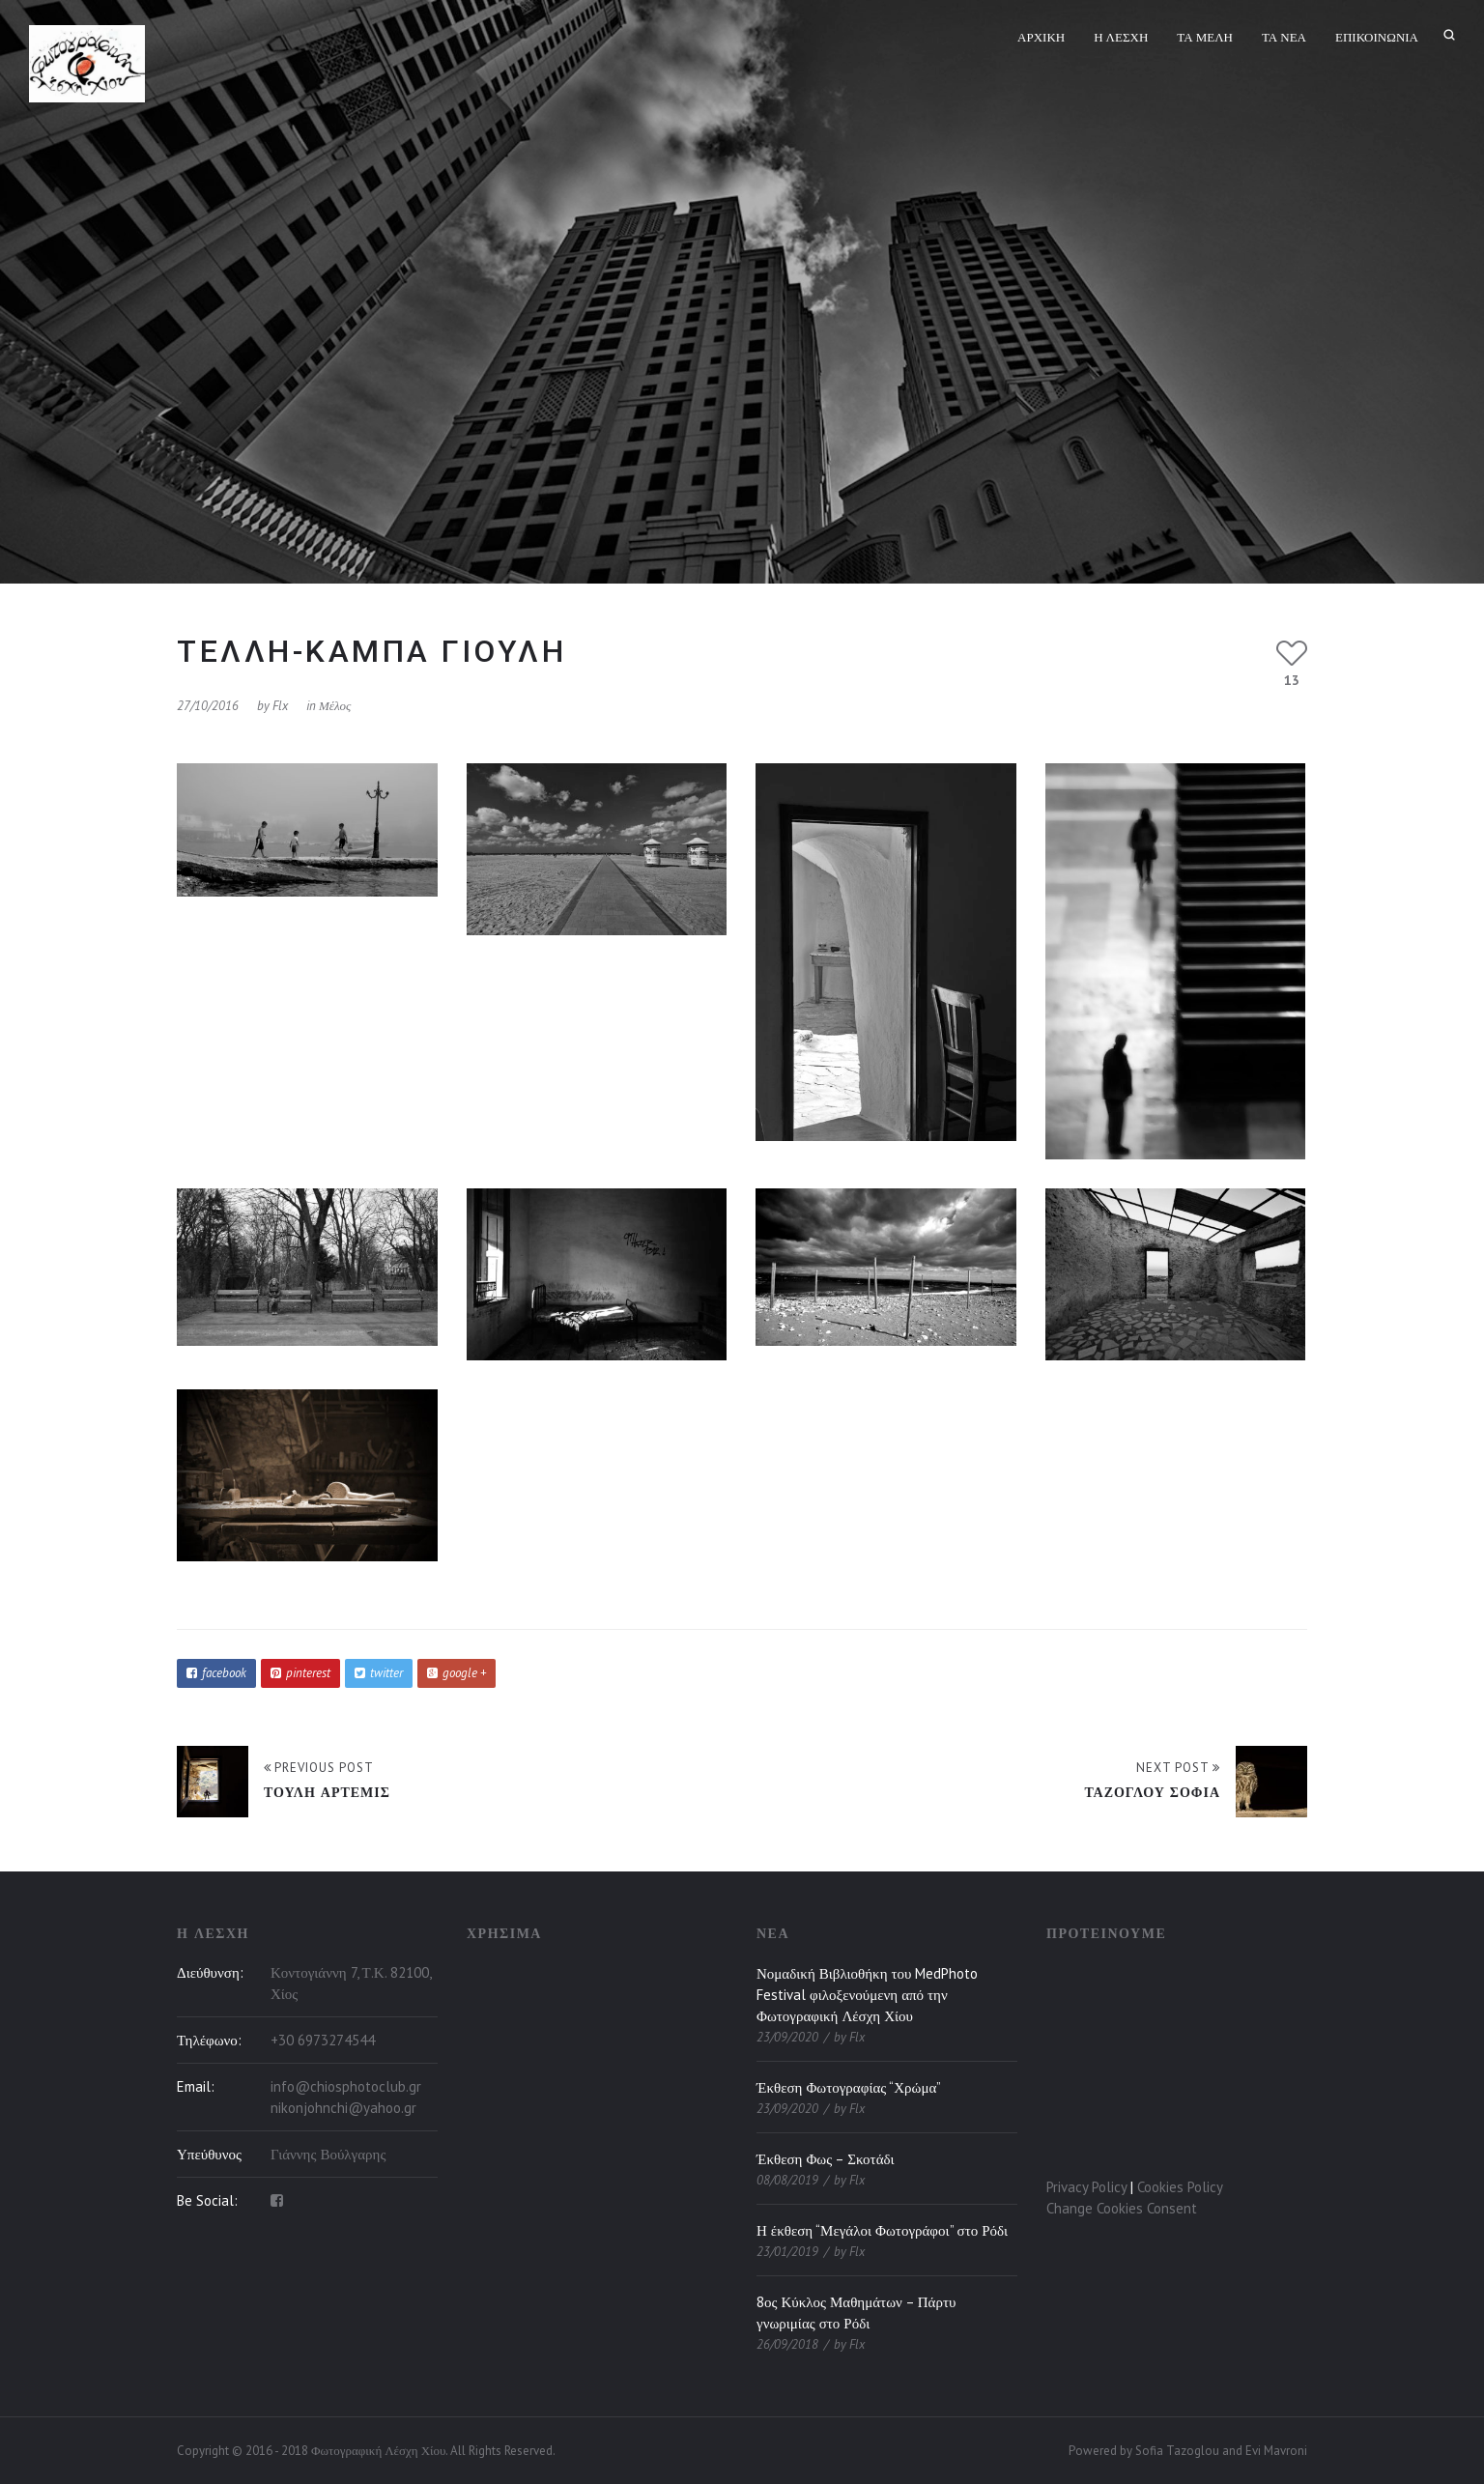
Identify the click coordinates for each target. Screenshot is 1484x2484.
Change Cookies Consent (1121, 2208)
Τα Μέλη (1205, 37)
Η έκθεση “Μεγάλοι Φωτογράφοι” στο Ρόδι (882, 2230)
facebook (216, 1673)
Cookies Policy (1180, 2187)
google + (456, 1673)
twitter (379, 1673)
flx (280, 706)
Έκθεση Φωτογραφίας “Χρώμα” (848, 2087)
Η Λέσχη (1121, 37)
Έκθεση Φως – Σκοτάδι (825, 2159)
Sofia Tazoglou (1177, 2450)
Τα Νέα (1284, 37)
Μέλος (335, 706)
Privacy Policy (1086, 2187)
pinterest (300, 1673)
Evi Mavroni (1276, 2450)
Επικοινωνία (1376, 37)
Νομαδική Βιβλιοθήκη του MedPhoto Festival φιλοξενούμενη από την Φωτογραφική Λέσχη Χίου (867, 1994)
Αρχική (1041, 37)
